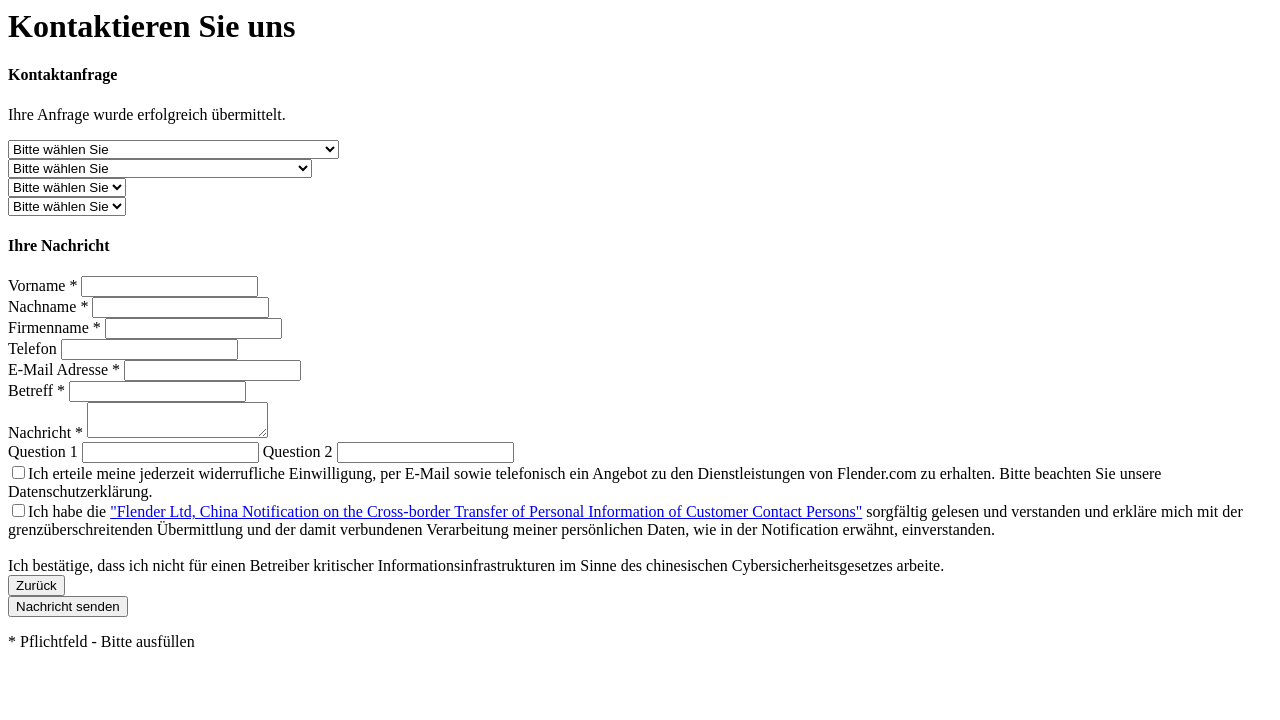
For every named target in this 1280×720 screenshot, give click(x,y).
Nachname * (48, 306)
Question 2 (298, 457)
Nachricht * (47, 438)
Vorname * (42, 285)
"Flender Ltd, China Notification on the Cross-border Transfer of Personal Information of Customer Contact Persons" (486, 517)
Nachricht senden (68, 612)
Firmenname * (54, 327)
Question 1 (43, 457)
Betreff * (36, 390)
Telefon (32, 348)
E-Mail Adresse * (64, 369)
